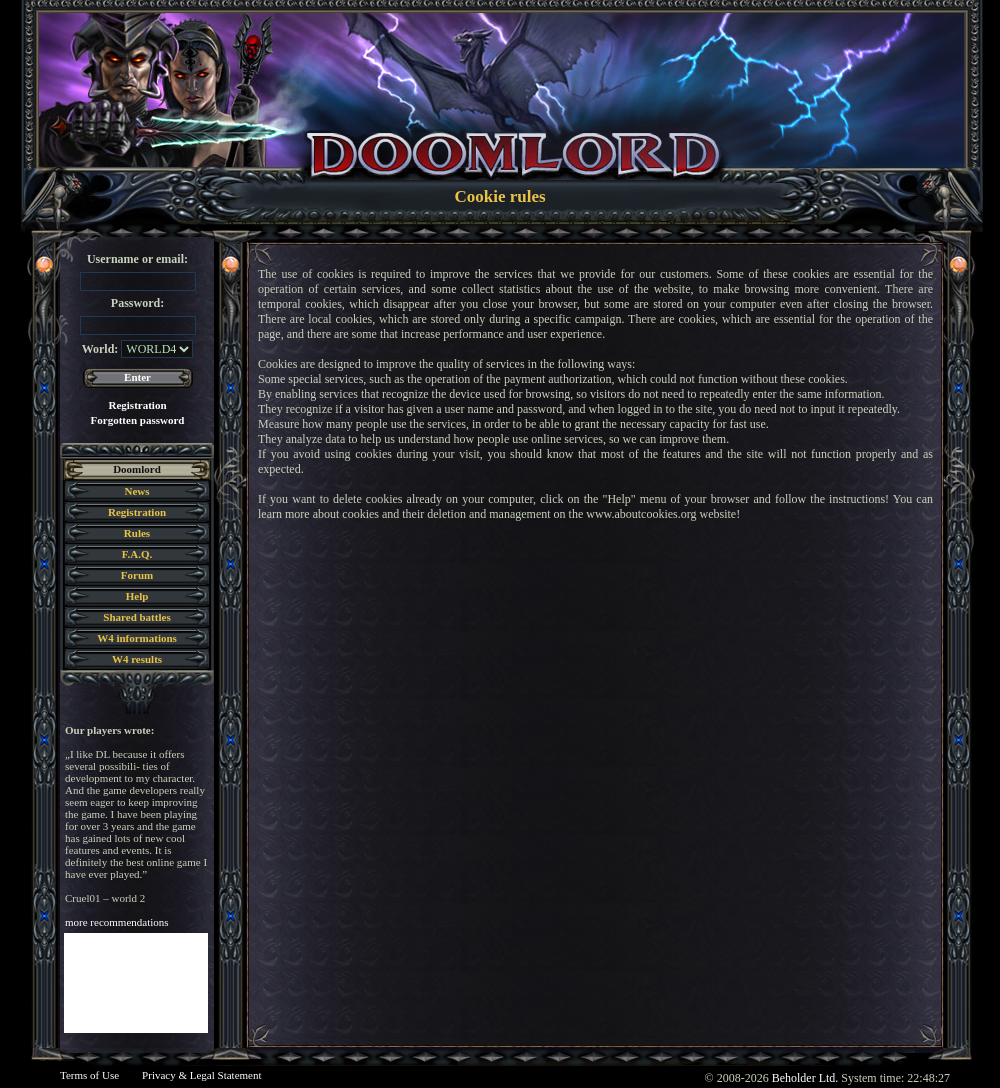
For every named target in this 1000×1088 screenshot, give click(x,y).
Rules (137, 533)
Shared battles (136, 617)
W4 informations (137, 638)
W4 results (137, 659)
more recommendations (117, 922)
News (136, 491)
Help (137, 596)
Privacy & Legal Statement (201, 1075)
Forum (137, 575)
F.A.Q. (137, 554)
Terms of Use (89, 1075)
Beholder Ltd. (805, 1078)
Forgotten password (138, 420)
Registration (137, 405)
